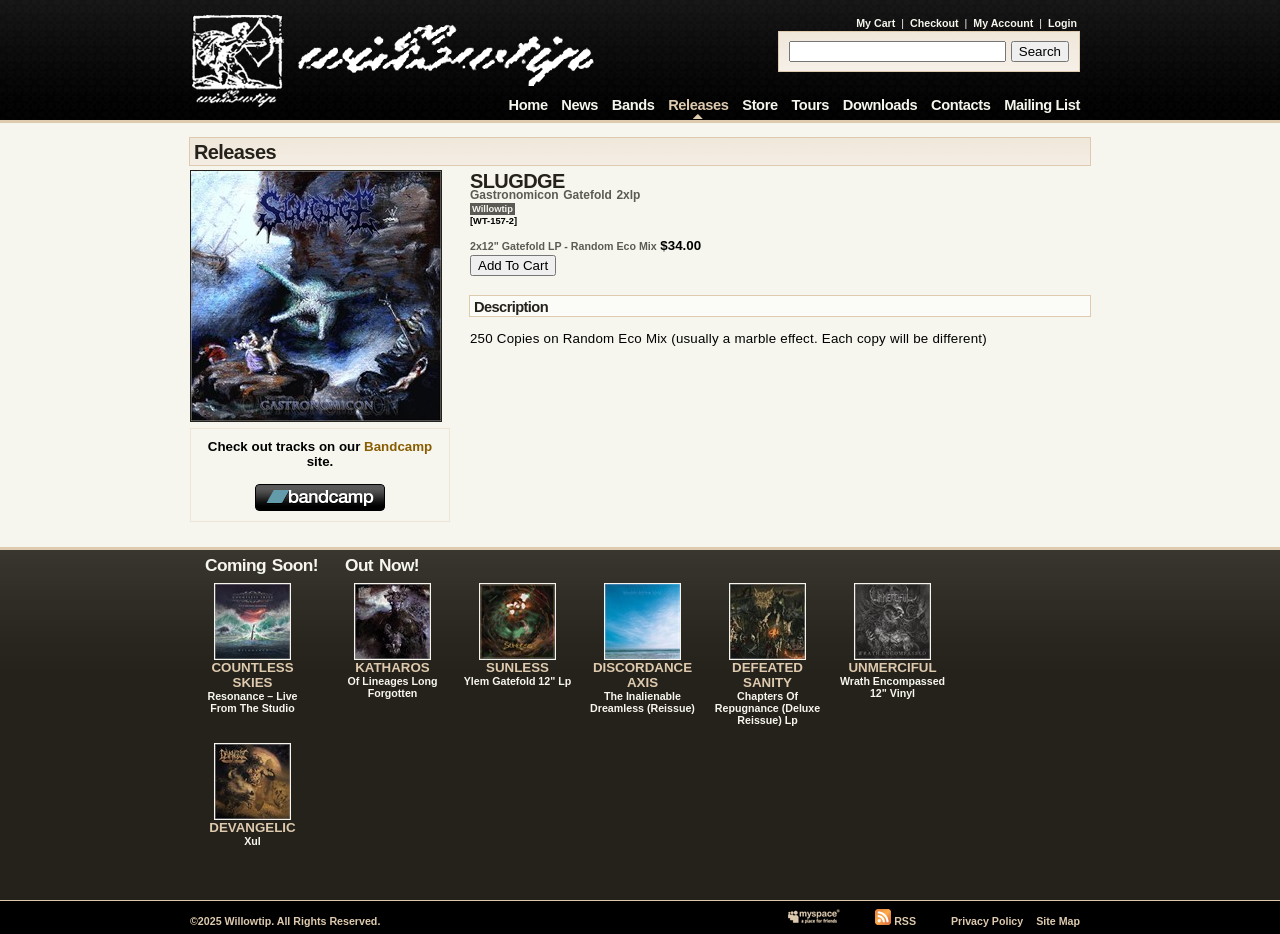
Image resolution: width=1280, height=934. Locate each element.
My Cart (875, 23)
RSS (905, 921)
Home (528, 105)
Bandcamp (398, 446)
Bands (633, 105)
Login (1062, 23)
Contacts (961, 105)
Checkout (934, 23)
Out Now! (382, 565)
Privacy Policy (987, 921)
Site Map (1058, 921)
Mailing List (1042, 105)
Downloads (880, 105)
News (579, 105)
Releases (698, 105)
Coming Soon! (261, 565)
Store (759, 105)
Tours (810, 105)
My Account (1003, 23)
